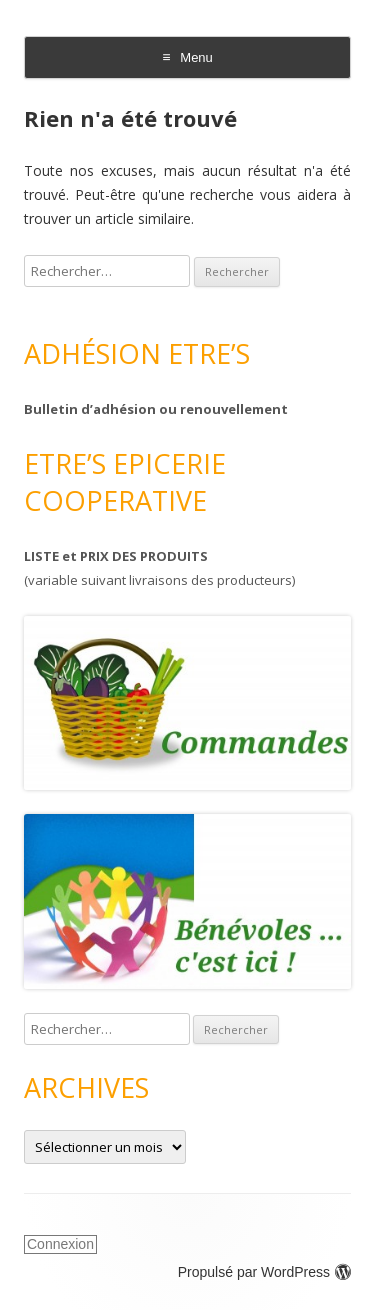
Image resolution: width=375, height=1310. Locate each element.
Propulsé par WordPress (264, 1272)
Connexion (60, 1244)
